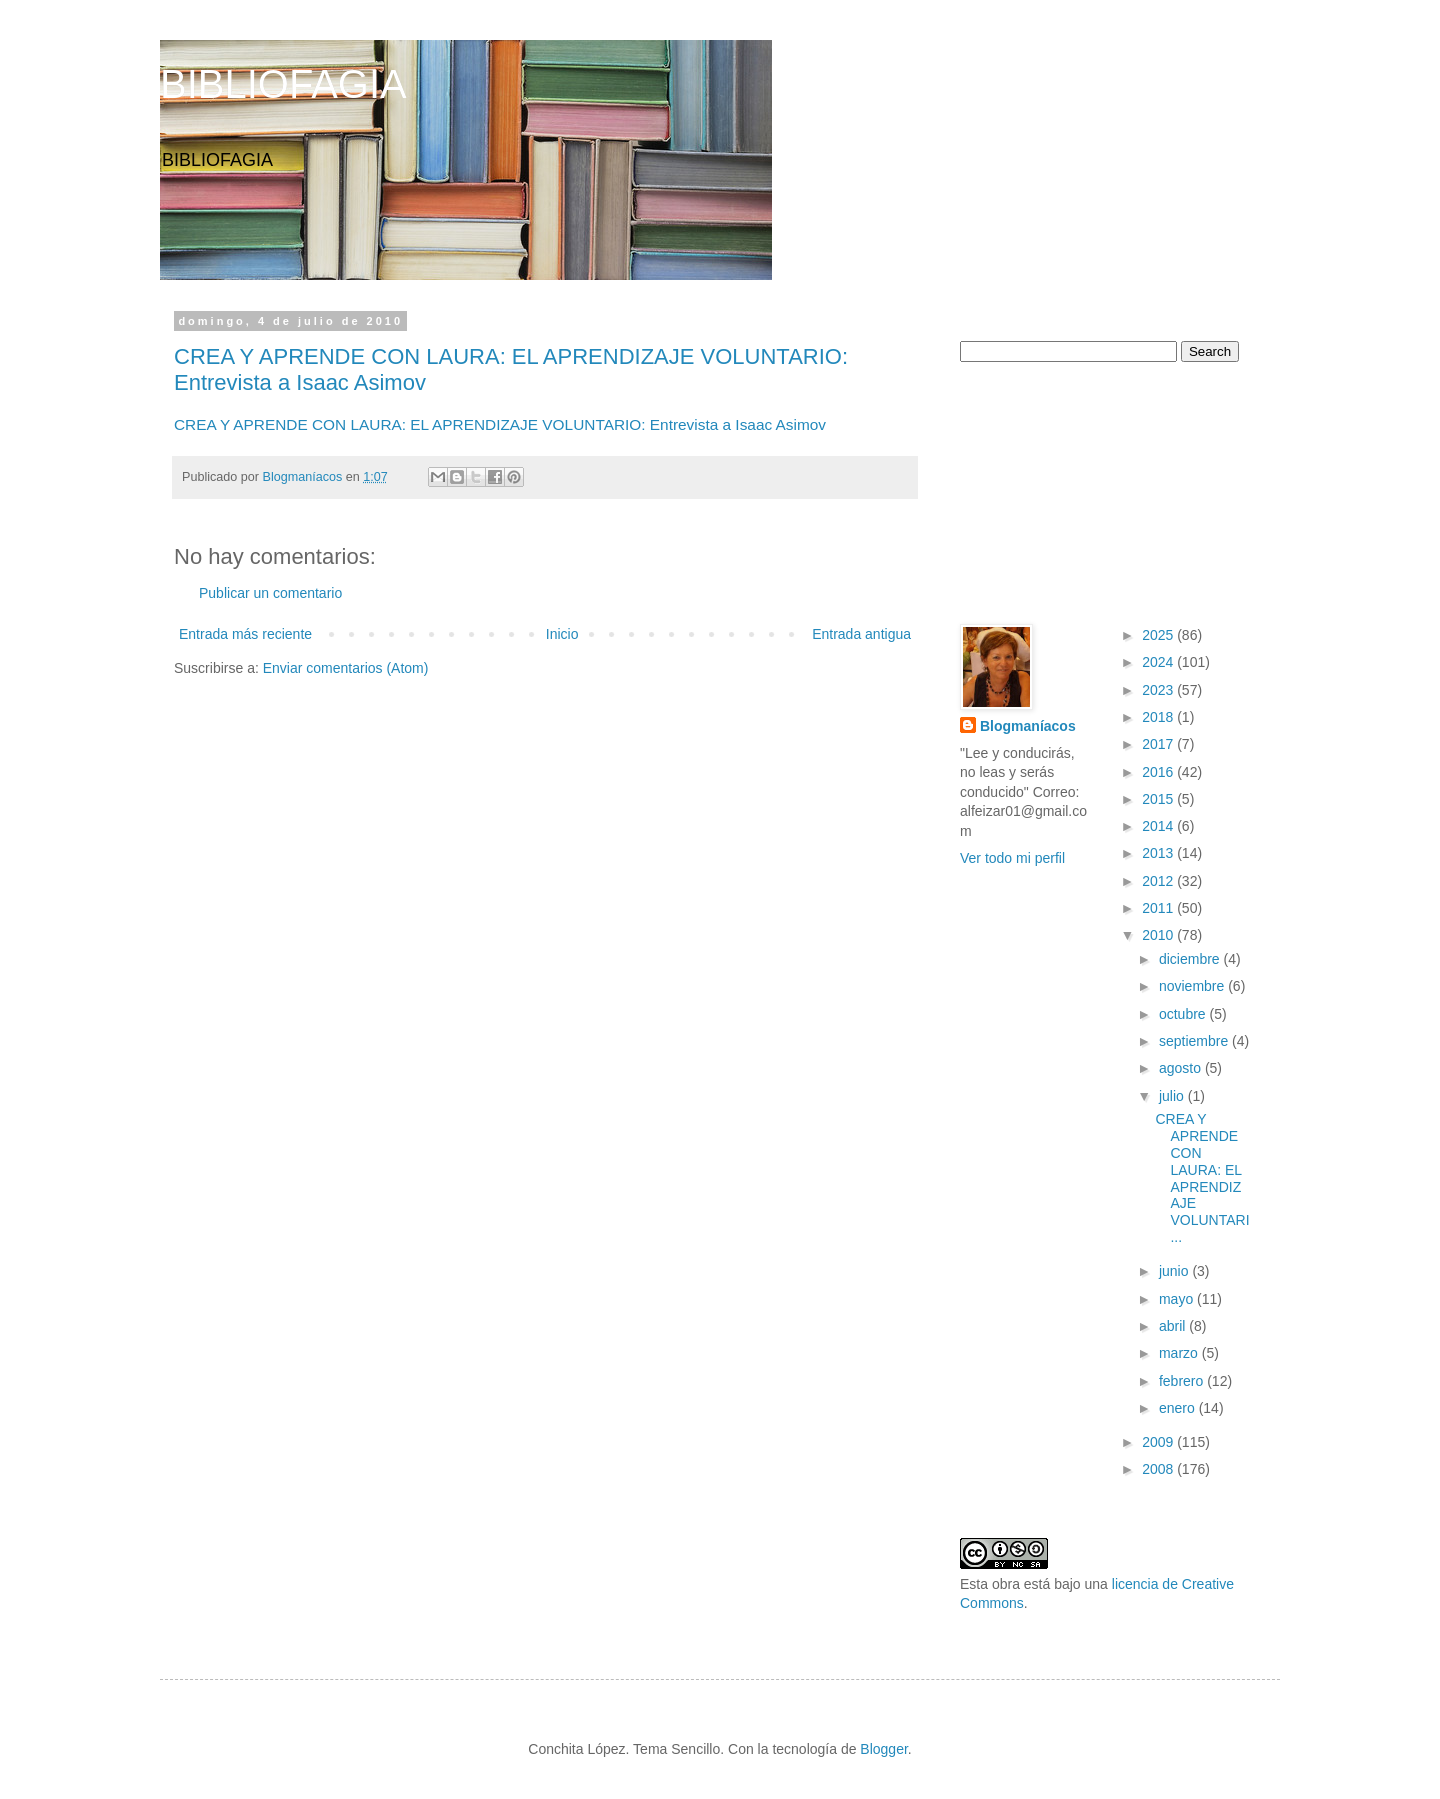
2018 (1159, 717)
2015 (1159, 799)
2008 (1159, 1469)
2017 (1159, 744)
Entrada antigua (861, 634)
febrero (1183, 1381)
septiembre (1195, 1041)
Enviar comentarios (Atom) (346, 668)
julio (1173, 1096)
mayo (1178, 1299)
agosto (1182, 1068)
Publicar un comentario (270, 593)
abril (1174, 1326)
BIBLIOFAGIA (283, 84)
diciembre (1191, 959)
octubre (1184, 1014)
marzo (1180, 1353)
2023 (1159, 690)
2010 (1159, 935)
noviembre (1193, 986)
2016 (1159, 772)
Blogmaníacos (1028, 726)
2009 (1159, 1442)
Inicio (562, 634)
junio (1175, 1271)
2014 (1159, 826)
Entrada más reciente (245, 634)
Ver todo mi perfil (1012, 858)
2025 (1159, 635)
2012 (1159, 881)
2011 (1159, 908)
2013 (1159, 853)
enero (1179, 1408)
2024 (1159, 662)
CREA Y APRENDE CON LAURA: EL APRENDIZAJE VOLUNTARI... (1202, 1178)
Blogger (883, 1749)
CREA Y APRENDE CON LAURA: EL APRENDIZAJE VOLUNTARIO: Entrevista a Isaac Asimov (500, 424)
